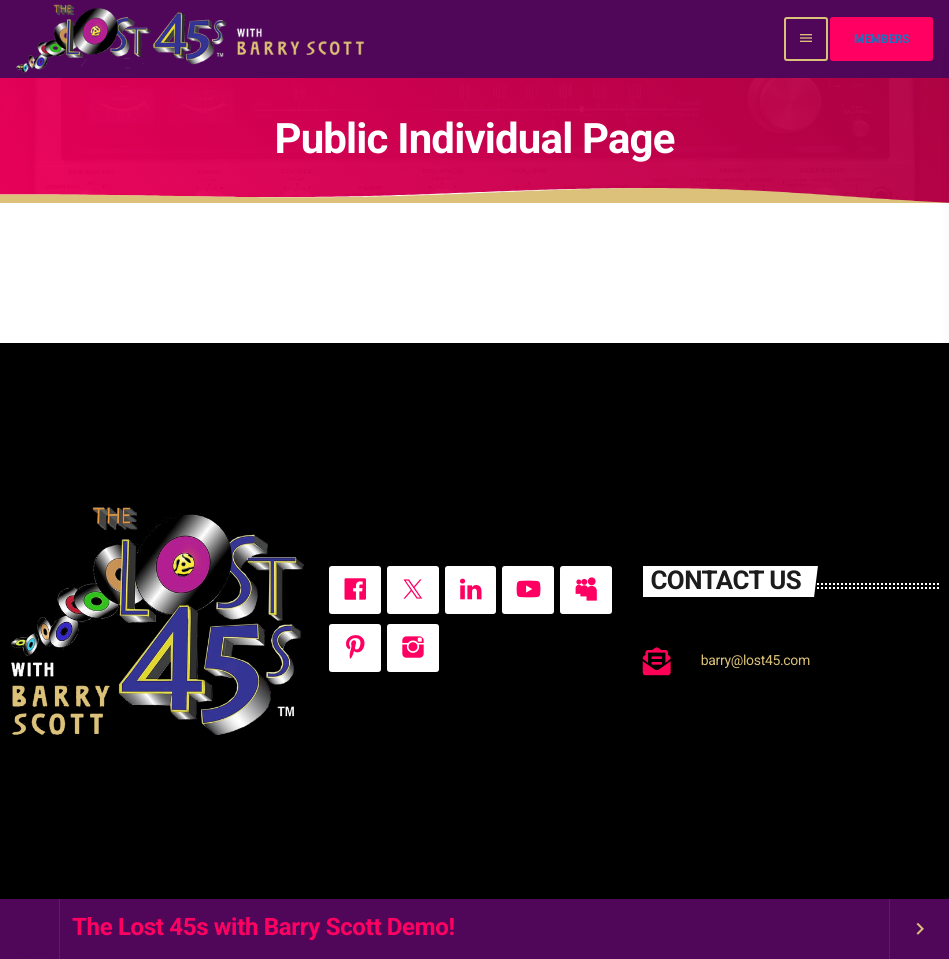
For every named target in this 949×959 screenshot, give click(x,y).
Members (881, 39)
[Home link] (192, 39)
